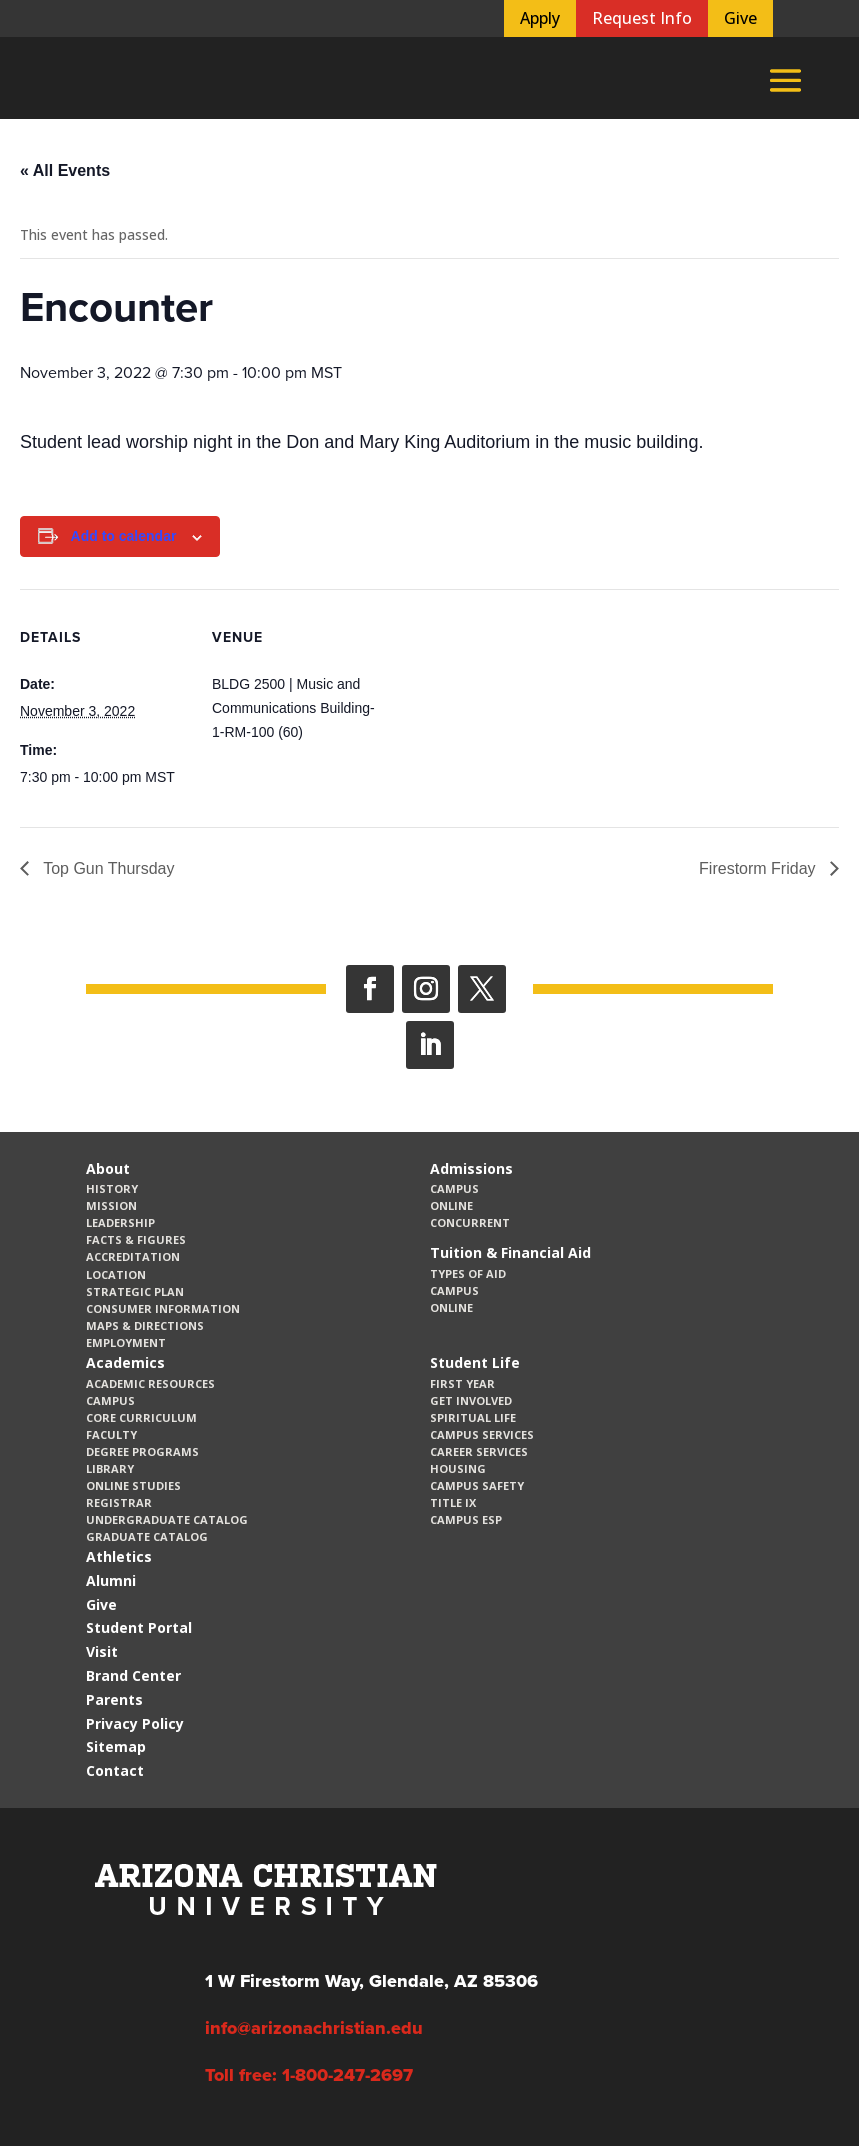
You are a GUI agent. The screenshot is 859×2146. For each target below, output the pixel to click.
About (108, 1168)
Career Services (479, 1451)
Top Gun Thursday (107, 868)
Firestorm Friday (759, 868)
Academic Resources (150, 1383)
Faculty (111, 1434)
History (112, 1188)
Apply (540, 18)
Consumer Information (163, 1308)
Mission (111, 1205)
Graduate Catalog (147, 1536)
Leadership (120, 1222)
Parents (114, 1699)
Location (116, 1274)
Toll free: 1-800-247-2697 (309, 2075)
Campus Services (482, 1434)
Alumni (111, 1580)
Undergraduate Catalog (167, 1519)
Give (740, 18)
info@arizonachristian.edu (314, 2028)
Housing (458, 1468)
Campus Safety (477, 1485)
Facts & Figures (136, 1239)
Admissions (471, 1168)
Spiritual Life (473, 1417)
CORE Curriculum (141, 1417)
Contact (115, 1770)
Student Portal (139, 1627)
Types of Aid (468, 1273)
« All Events (65, 170)
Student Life (475, 1362)
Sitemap (116, 1746)
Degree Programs (142, 1451)
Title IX (453, 1502)
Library (110, 1468)
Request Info (642, 18)
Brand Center (133, 1675)
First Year (462, 1383)
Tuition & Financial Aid (510, 1252)
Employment (126, 1342)
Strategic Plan (135, 1291)
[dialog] (799, 2086)
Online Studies (133, 1485)
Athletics (119, 1556)
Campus (454, 1188)
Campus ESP (466, 1519)
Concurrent (470, 1222)
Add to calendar (124, 536)
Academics (125, 1362)
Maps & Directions (145, 1325)
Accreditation (133, 1256)
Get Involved (471, 1400)
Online (451, 1205)
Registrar (119, 1502)
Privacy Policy (135, 1723)
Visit (102, 1651)
